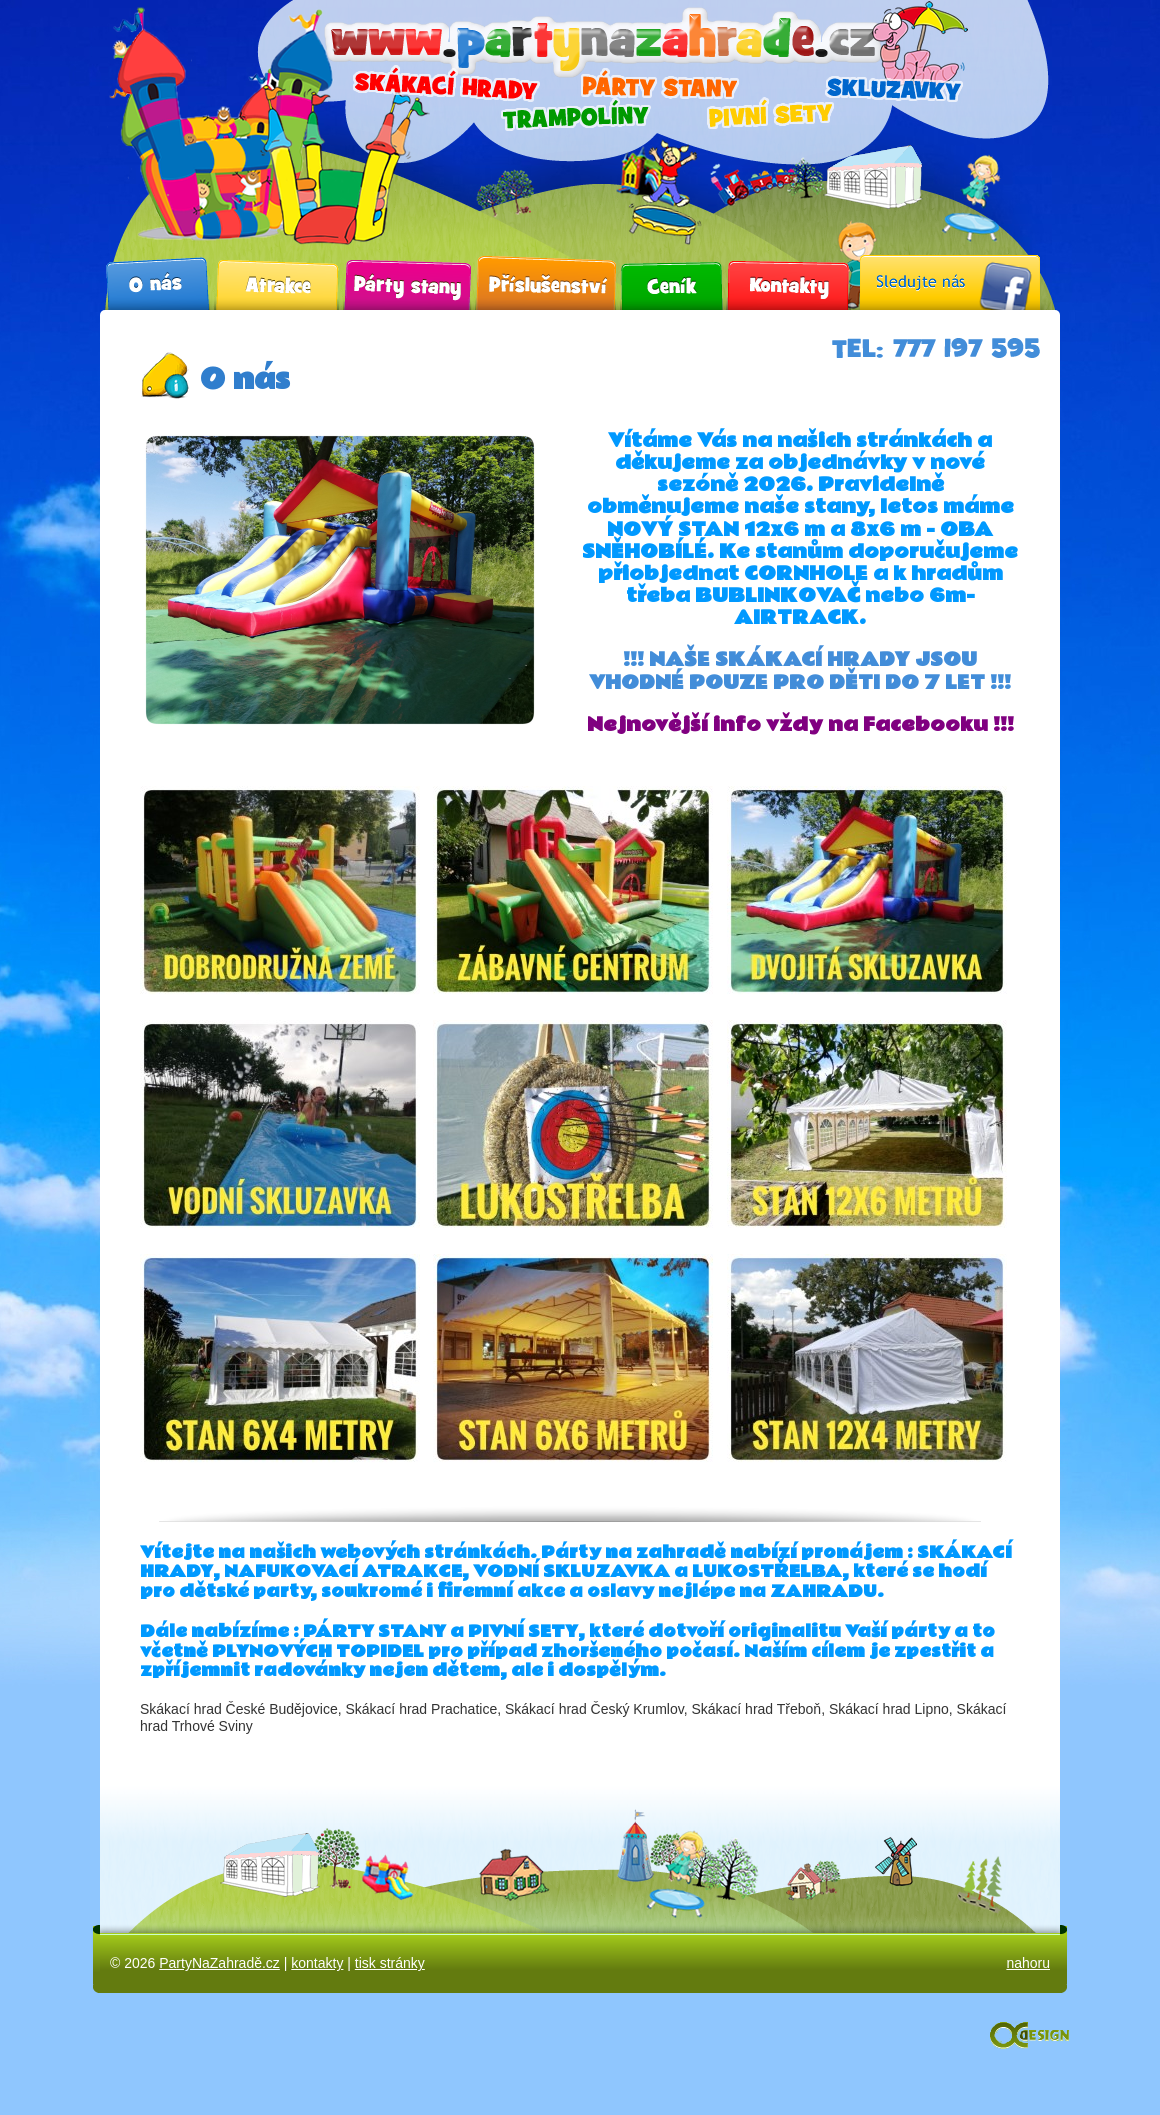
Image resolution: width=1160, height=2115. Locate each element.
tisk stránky (390, 1963)
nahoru (1028, 1963)
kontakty (317, 1963)
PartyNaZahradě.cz (219, 1963)
